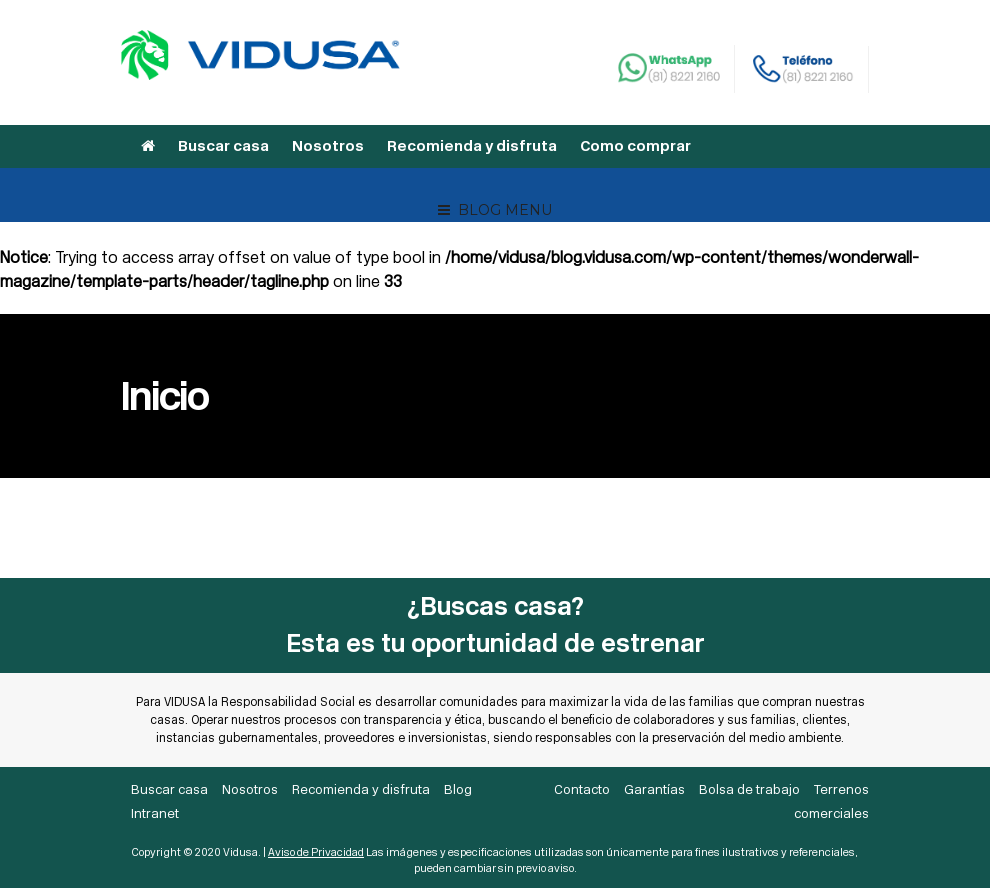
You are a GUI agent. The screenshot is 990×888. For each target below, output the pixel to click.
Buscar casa (223, 146)
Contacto (582, 789)
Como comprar (635, 146)
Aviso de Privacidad (316, 852)
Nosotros (328, 146)
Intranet (155, 813)
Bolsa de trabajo (749, 789)
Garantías (654, 789)
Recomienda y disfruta (472, 146)
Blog (458, 789)
